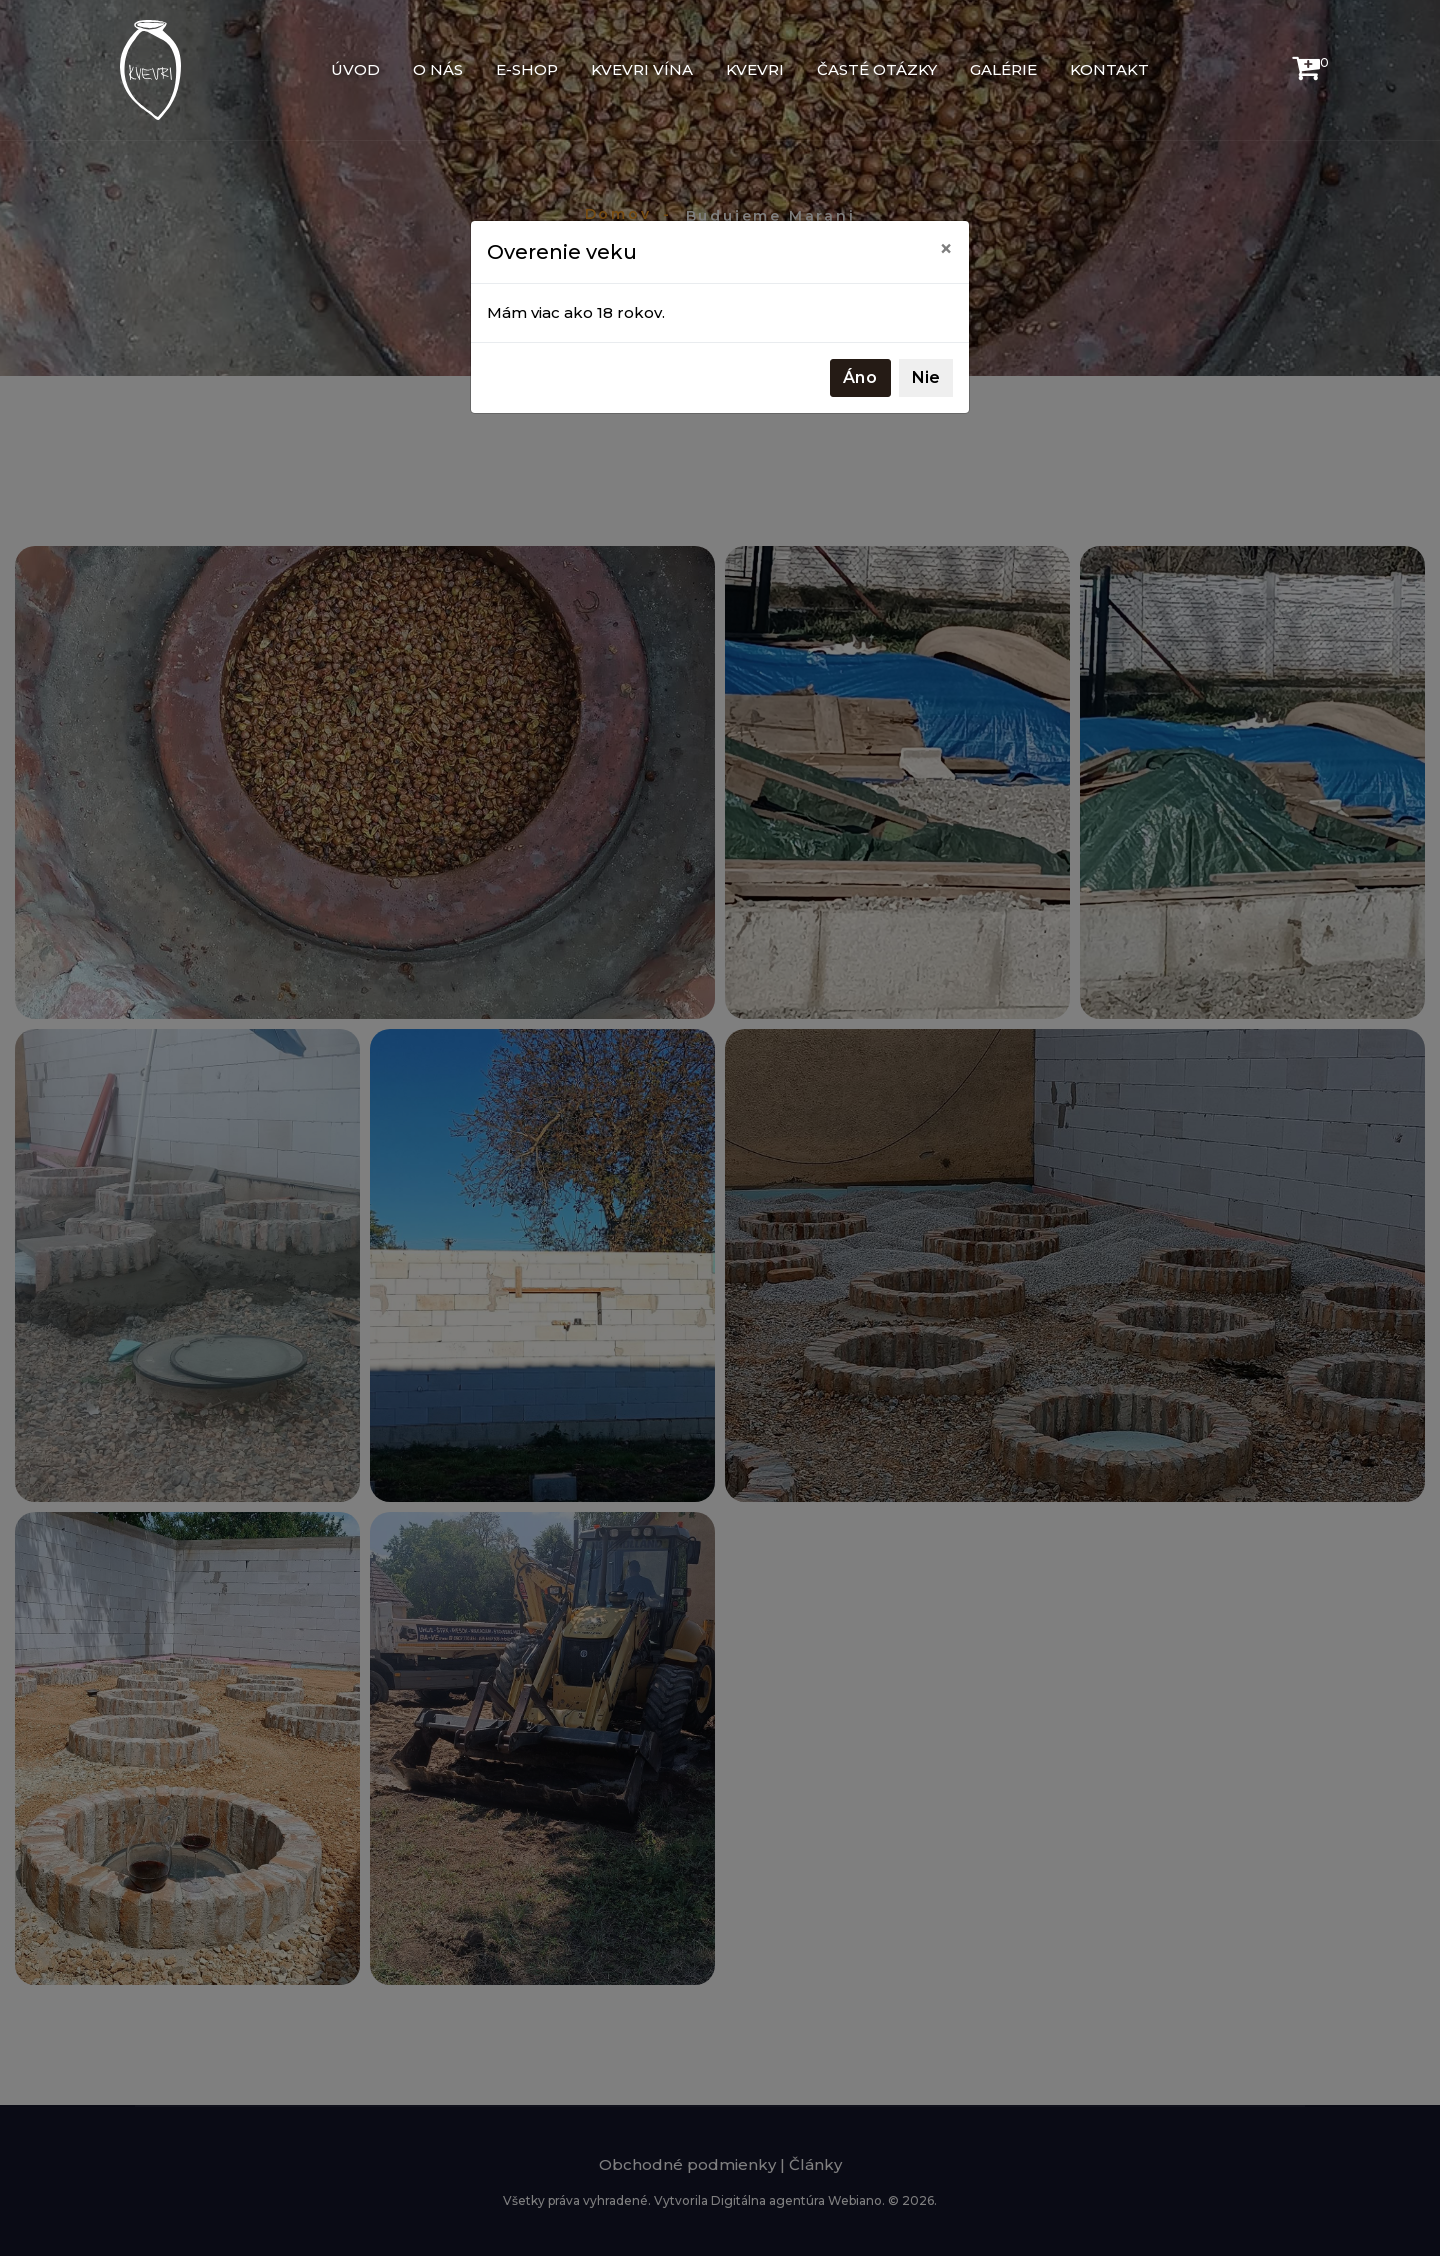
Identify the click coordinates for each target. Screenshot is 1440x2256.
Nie (926, 377)
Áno (860, 377)
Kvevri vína (642, 69)
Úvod (355, 69)
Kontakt (1109, 69)
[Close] (946, 249)
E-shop (527, 69)
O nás (438, 69)
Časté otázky (877, 69)
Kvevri (755, 69)
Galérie (1003, 69)
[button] (1306, 72)
